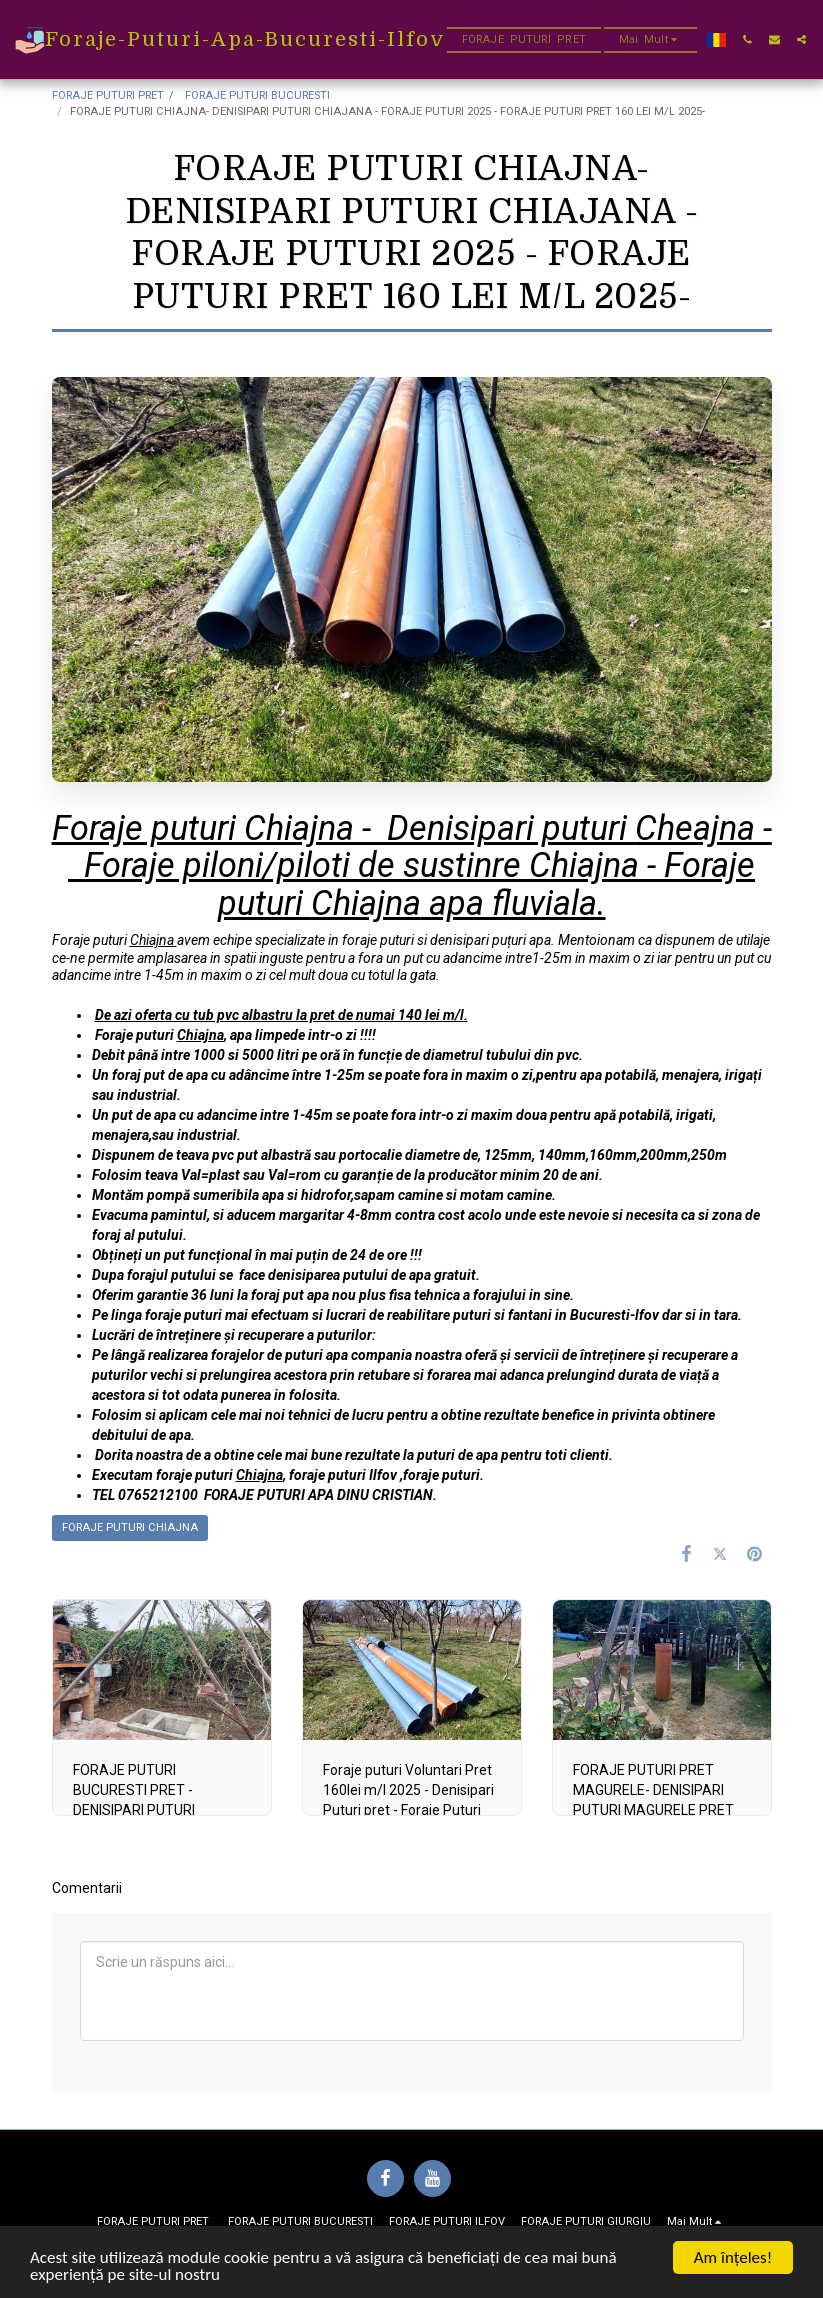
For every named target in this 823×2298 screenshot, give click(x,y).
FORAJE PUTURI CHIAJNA (130, 1527)
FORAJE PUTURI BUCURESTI (256, 95)
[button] (747, 39)
